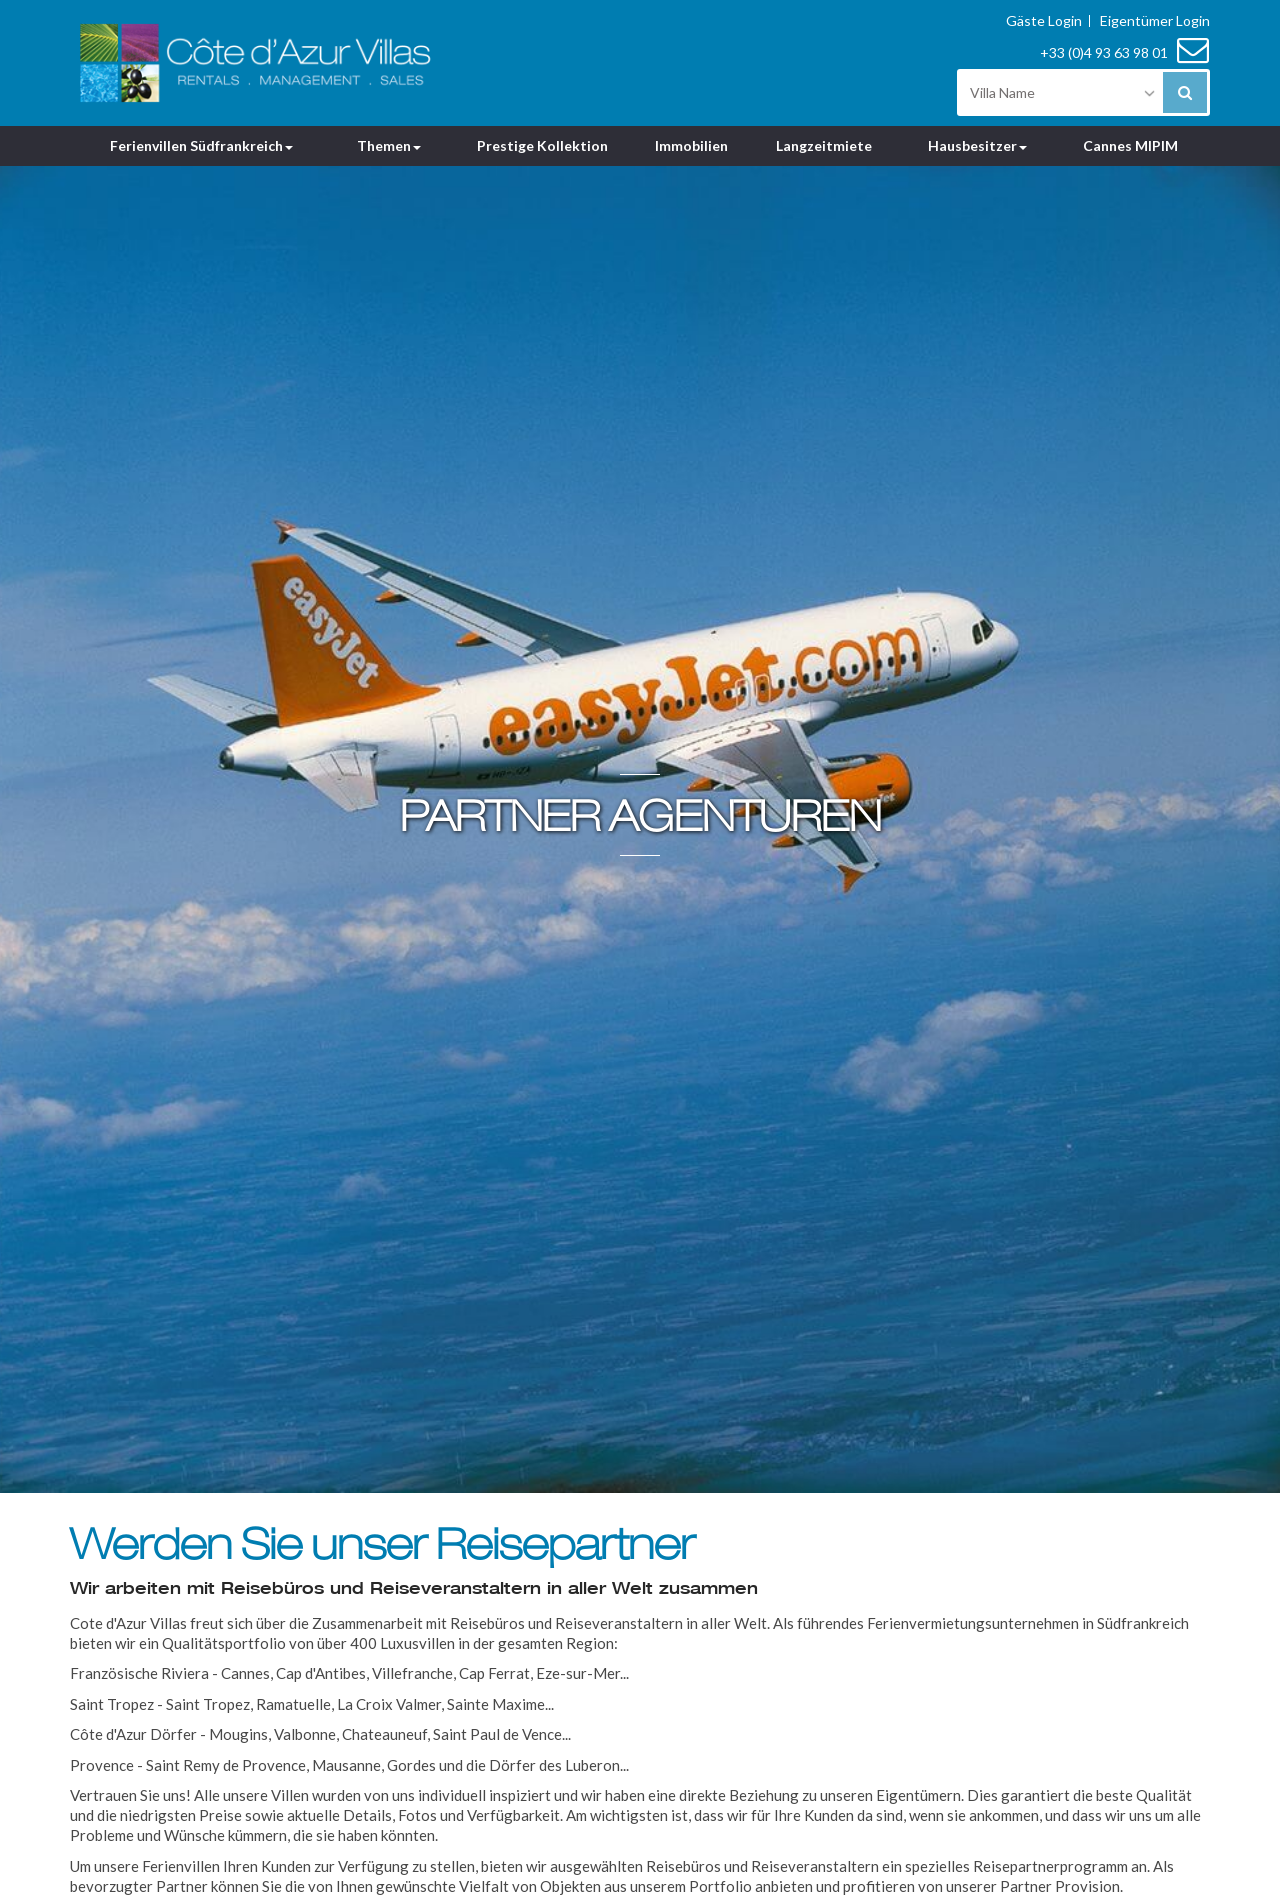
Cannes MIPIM (1130, 145)
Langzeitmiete (824, 145)
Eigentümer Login (1155, 21)
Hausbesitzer (977, 145)
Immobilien (691, 145)
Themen (389, 145)
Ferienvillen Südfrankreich (201, 145)
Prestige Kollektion (542, 145)
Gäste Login (1044, 21)
